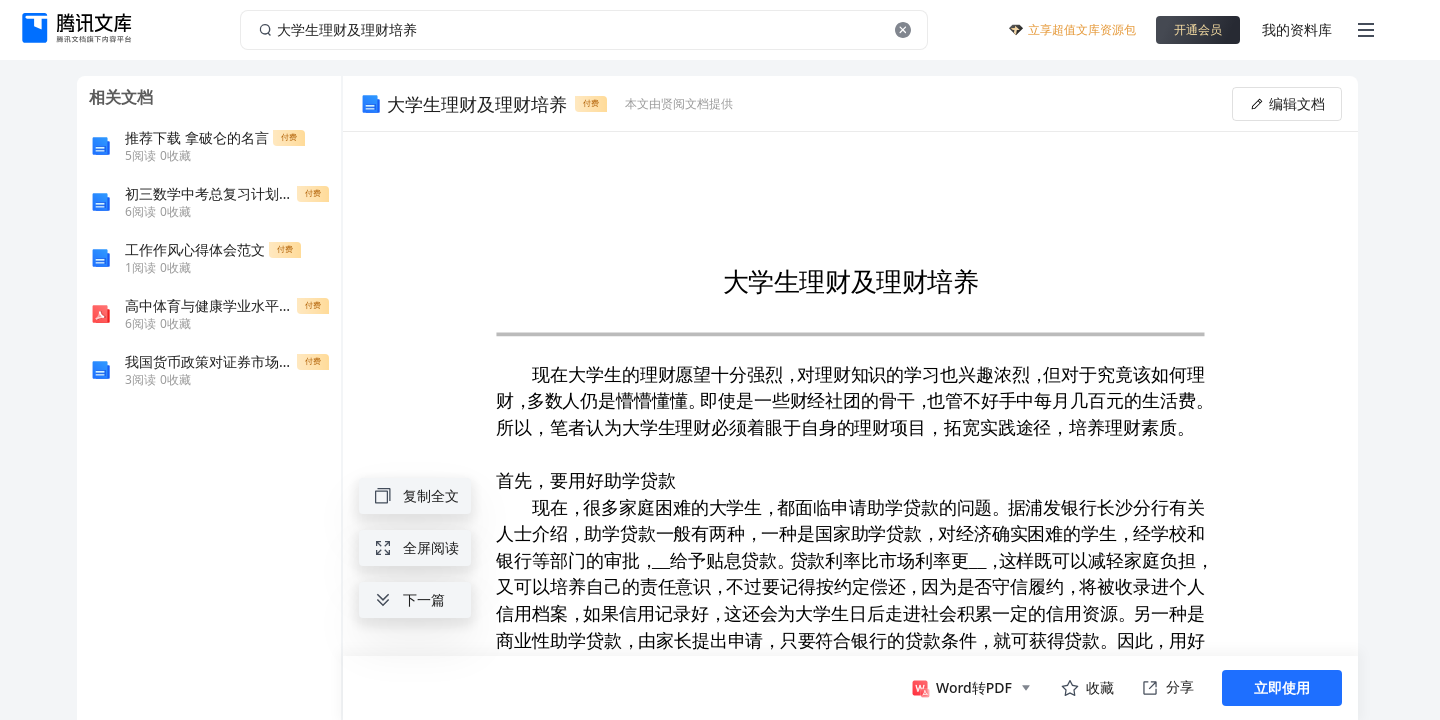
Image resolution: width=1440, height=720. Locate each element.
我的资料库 (1297, 29)
